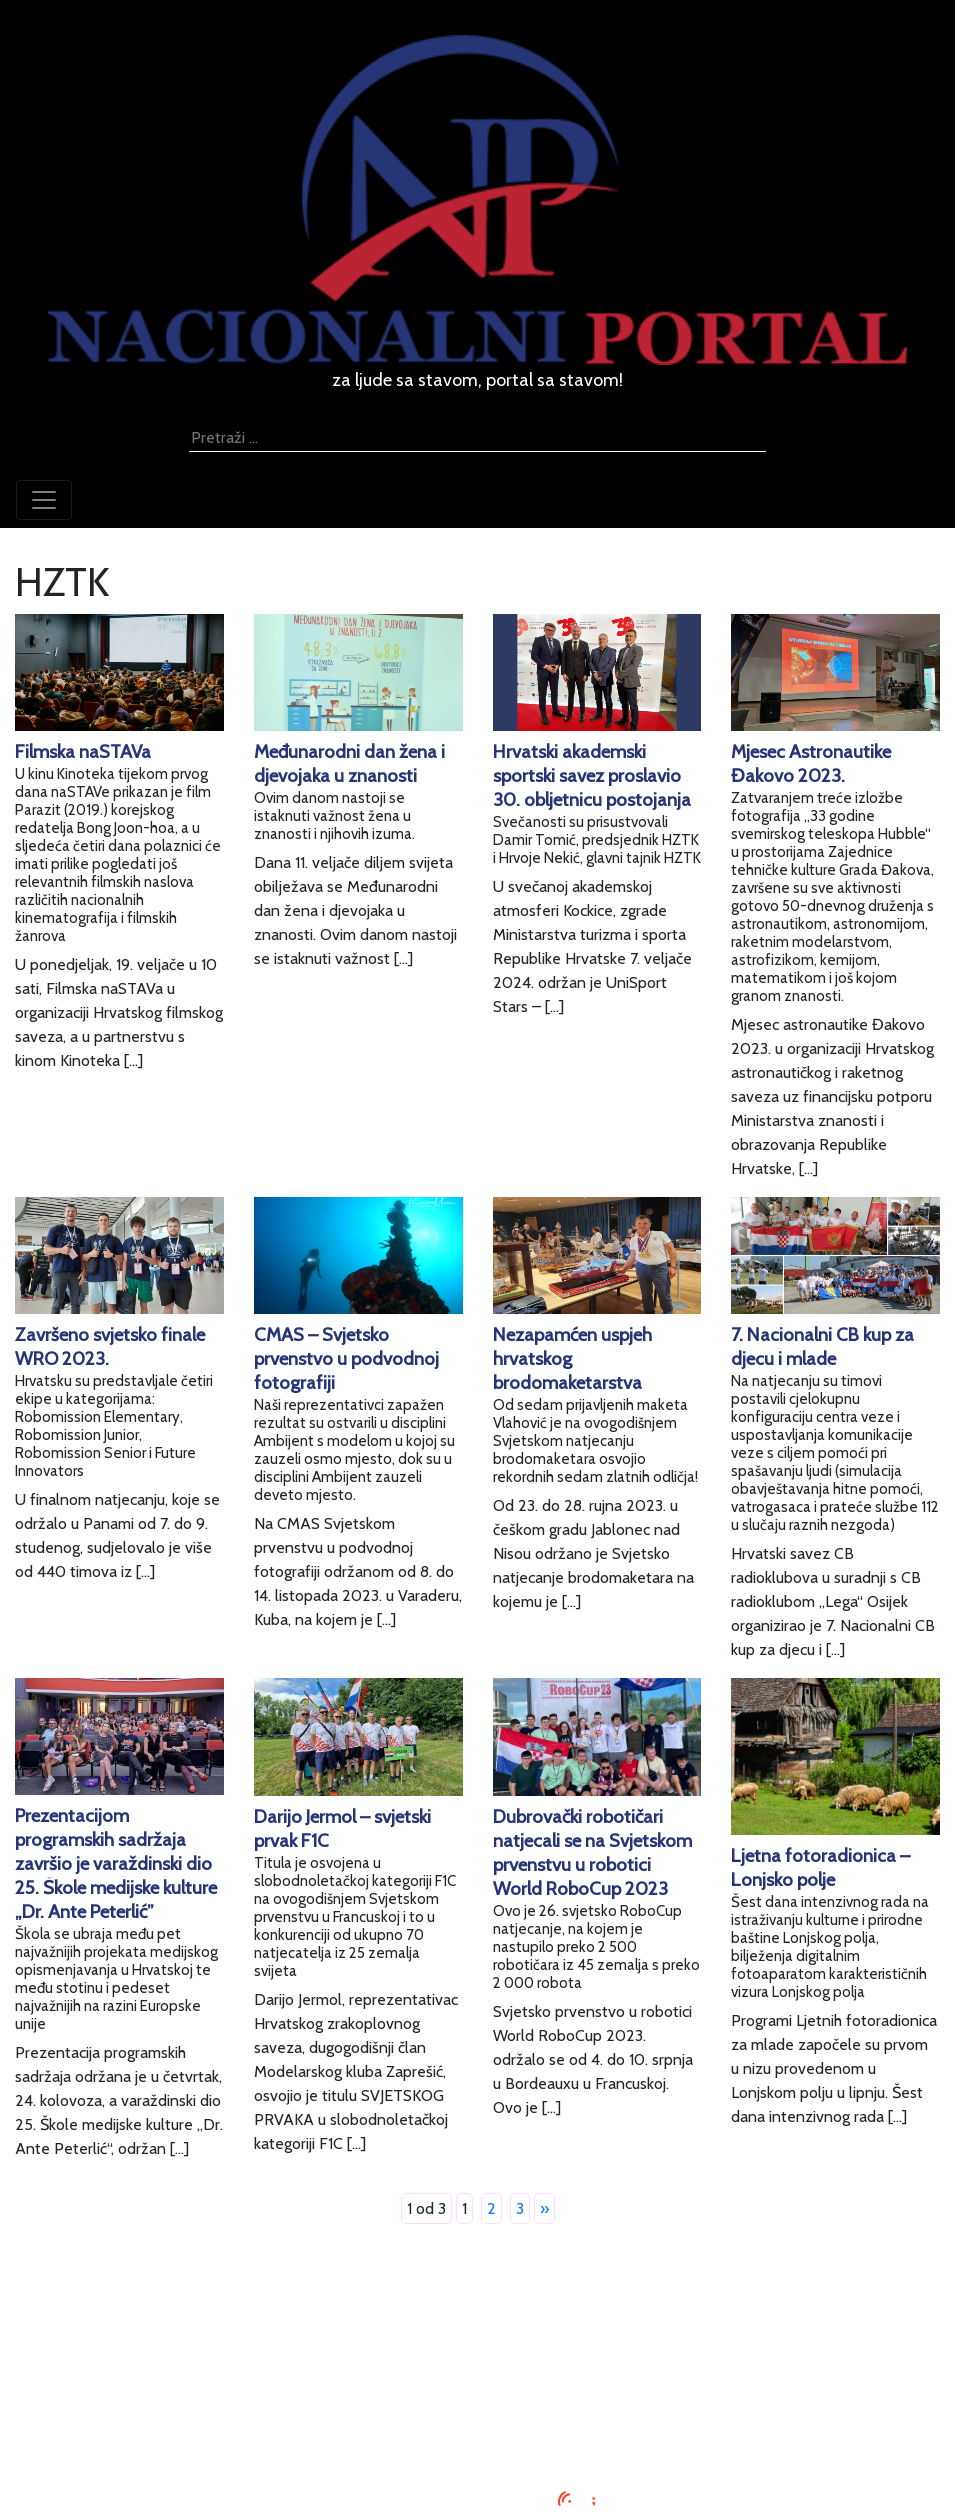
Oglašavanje (478, 2340)
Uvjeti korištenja (478, 2364)
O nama (478, 2388)
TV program (477, 2436)
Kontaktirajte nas (477, 2412)
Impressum (477, 2316)
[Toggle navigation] (44, 500)
